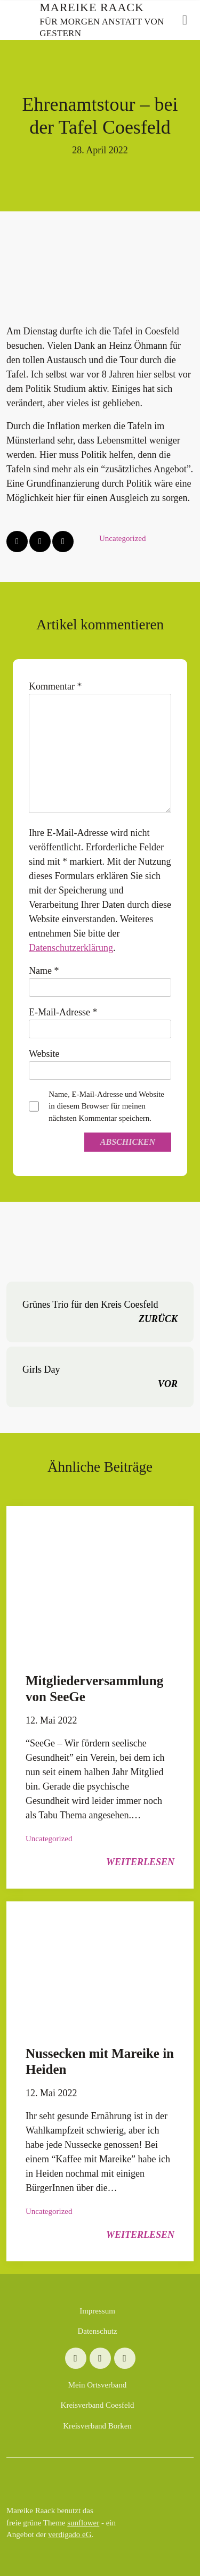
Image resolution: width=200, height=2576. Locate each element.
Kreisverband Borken (97, 2426)
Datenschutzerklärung (71, 947)
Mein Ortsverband (97, 2385)
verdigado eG (69, 2534)
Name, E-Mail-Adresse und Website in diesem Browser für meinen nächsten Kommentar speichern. (106, 1106)
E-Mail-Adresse (63, 1012)
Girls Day (100, 1377)
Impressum (97, 2311)
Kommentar (55, 686)
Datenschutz (97, 2331)
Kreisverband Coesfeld (97, 2405)
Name (44, 970)
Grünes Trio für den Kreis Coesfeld (100, 1312)
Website (44, 1053)
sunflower (83, 2522)
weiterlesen (140, 1862)
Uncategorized (122, 538)
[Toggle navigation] (185, 20)
